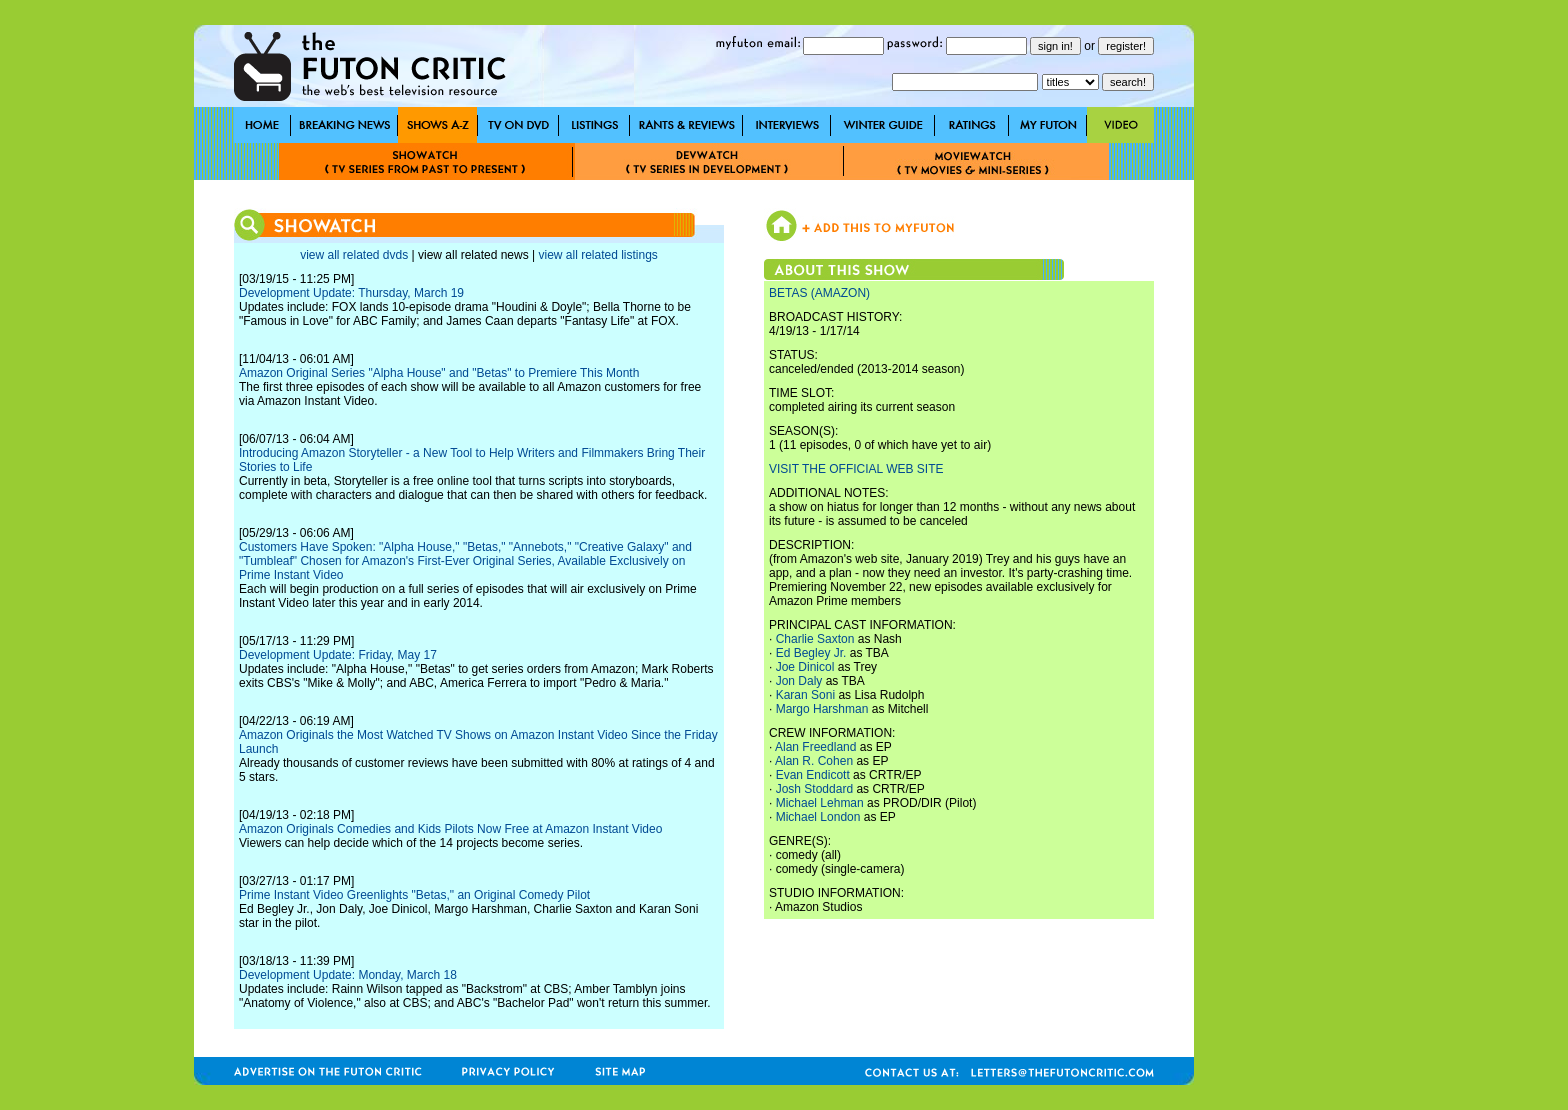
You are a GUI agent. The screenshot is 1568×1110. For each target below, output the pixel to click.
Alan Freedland (815, 747)
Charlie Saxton (815, 639)
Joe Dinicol (805, 667)
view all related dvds (354, 255)
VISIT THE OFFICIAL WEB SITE (856, 469)
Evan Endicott (813, 775)
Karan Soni (805, 695)
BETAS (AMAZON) (819, 293)
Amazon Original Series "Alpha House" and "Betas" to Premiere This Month (439, 373)
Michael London (818, 817)
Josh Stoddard (814, 789)
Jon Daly (799, 681)
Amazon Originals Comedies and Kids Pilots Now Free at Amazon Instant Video (450, 829)
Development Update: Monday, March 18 (348, 975)
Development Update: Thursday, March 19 (351, 293)
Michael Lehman (820, 803)
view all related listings (597, 255)
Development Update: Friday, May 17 (338, 655)
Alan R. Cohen (814, 761)
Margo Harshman (822, 709)
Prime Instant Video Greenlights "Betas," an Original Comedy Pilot (414, 895)
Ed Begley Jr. (811, 653)
